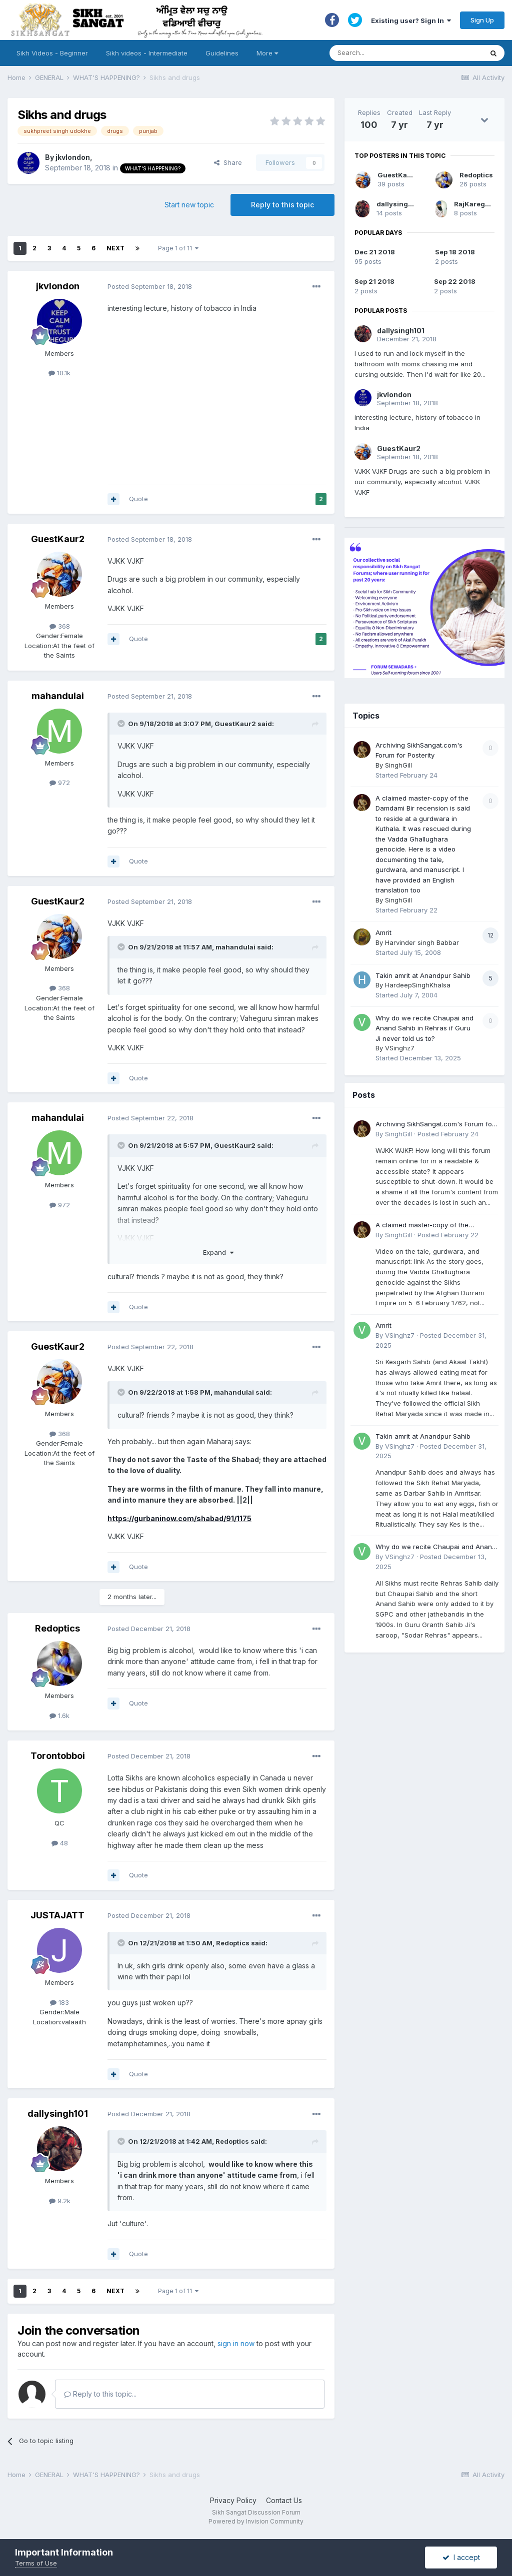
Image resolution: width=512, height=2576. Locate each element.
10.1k (59, 373)
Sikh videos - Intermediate (147, 53)
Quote (138, 499)
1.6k (60, 1715)
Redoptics (57, 1628)
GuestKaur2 (57, 539)
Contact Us (284, 2500)
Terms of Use (36, 2563)
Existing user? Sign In (411, 20)
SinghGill (398, 765)
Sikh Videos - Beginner (52, 53)
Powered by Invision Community (256, 2521)
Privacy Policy (233, 2500)
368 (60, 626)
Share (228, 162)
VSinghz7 (399, 1048)
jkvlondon (73, 157)
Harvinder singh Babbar (422, 942)
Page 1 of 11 (178, 248)
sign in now (236, 2343)
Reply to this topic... (100, 2394)
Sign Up (482, 20)
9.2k (59, 2201)
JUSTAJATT (57, 1915)
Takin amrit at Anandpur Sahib (423, 975)
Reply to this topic (282, 204)
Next (115, 248)
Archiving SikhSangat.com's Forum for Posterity (435, 1124)
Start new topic (189, 204)
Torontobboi (57, 1755)
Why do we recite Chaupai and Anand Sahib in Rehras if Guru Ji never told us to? (425, 1028)
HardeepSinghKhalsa (417, 985)
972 (60, 783)
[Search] (396, 53)
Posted (150, 286)
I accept (461, 2557)
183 (59, 2002)
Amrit (384, 932)
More (267, 53)
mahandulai (58, 696)
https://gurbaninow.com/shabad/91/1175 (180, 1518)
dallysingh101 (58, 2113)
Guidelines (222, 53)
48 (60, 1843)
